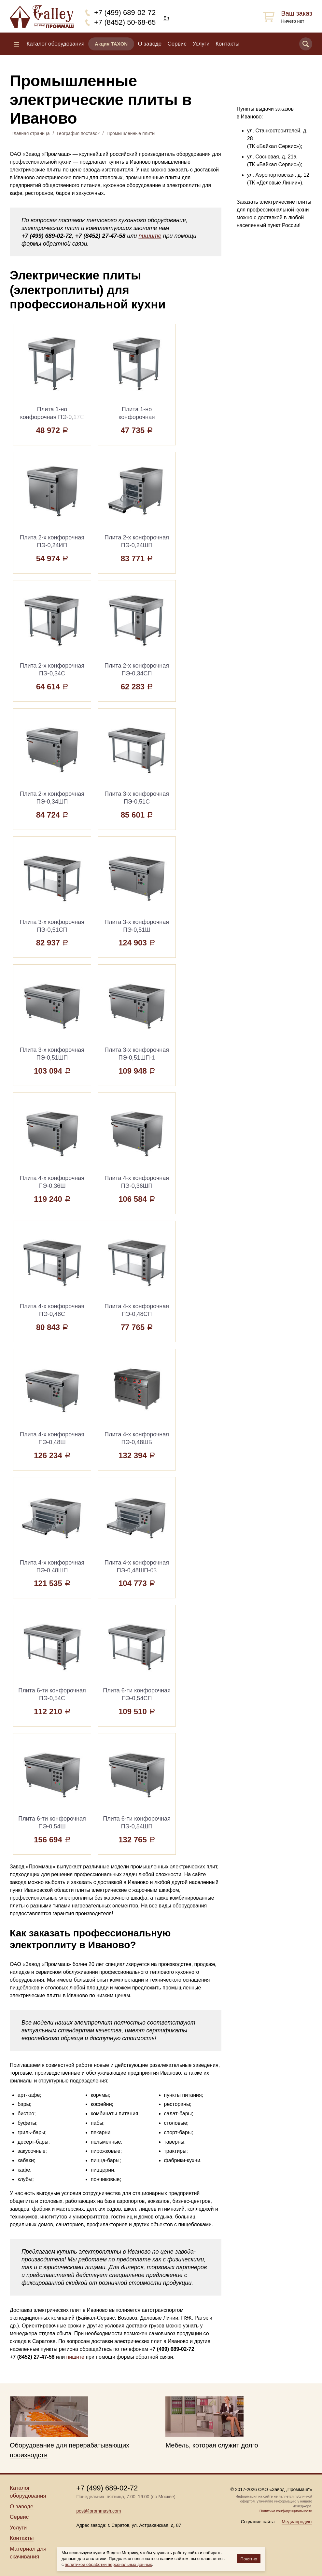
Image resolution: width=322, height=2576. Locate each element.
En (166, 17)
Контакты (227, 44)
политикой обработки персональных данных (108, 2564)
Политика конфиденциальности (285, 2511)
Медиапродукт (297, 2521)
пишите (149, 236)
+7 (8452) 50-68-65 (125, 22)
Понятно (249, 2558)
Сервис (177, 44)
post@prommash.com (98, 2511)
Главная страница (30, 133)
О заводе (150, 44)
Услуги (200, 44)
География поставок (78, 133)
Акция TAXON (111, 44)
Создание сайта (258, 2521)
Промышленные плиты (130, 133)
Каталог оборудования (55, 44)
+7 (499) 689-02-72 (125, 12)
